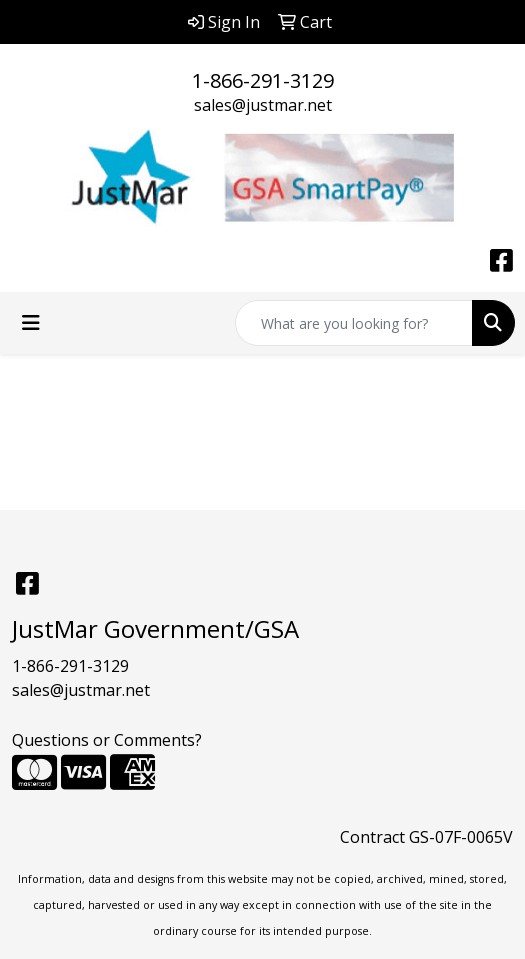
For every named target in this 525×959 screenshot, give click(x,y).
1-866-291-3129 (263, 80)
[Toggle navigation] (31, 323)
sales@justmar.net (263, 105)
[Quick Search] (354, 323)
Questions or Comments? (107, 740)
